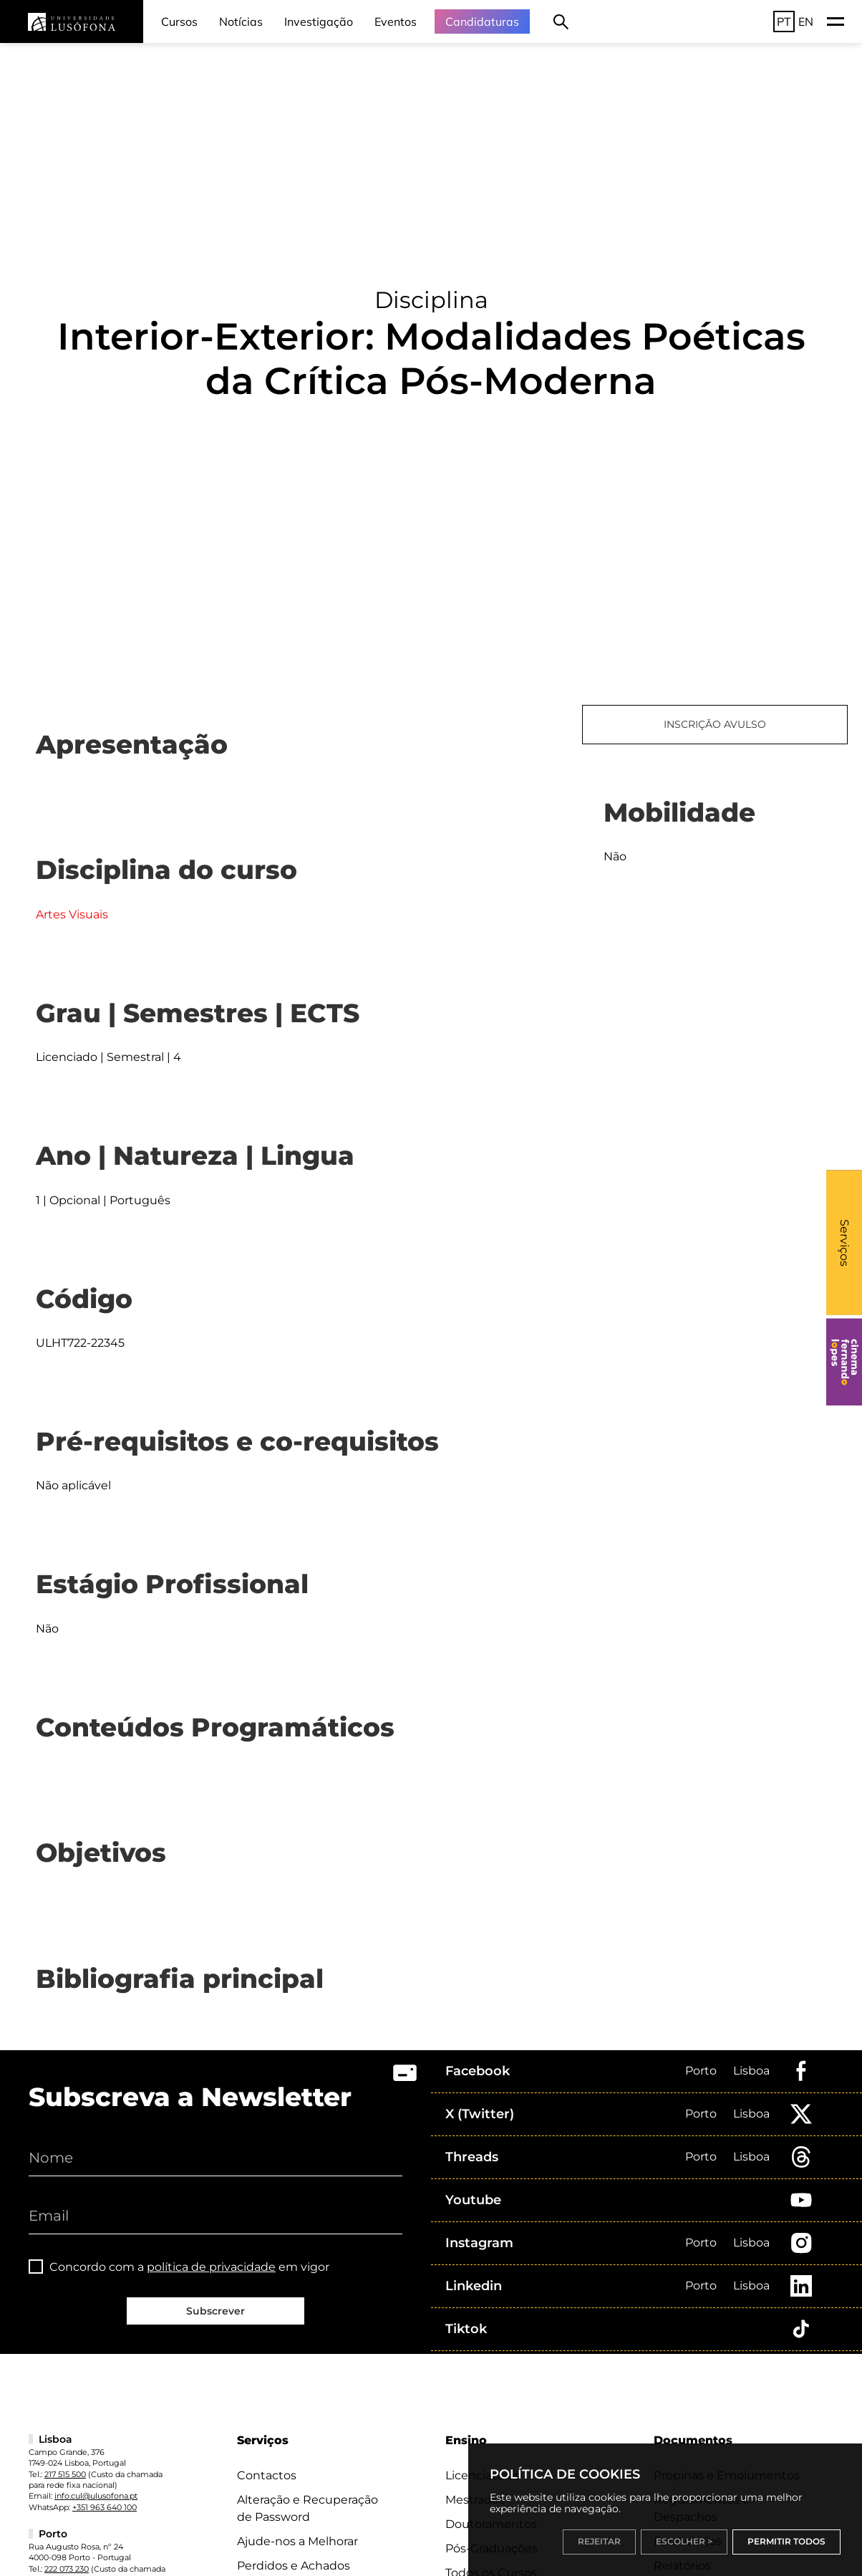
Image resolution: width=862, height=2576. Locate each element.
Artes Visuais (72, 914)
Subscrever (215, 2311)
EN (805, 21)
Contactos (266, 2475)
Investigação (318, 21)
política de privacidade (211, 2267)
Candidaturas (482, 21)
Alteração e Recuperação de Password (307, 2508)
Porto (701, 2070)
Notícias (241, 21)
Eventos (395, 21)
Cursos (179, 21)
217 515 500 (65, 2474)
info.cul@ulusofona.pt (95, 2496)
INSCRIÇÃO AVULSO (715, 724)
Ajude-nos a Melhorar (297, 2541)
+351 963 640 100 (104, 2507)
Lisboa (751, 2070)
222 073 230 (66, 2569)
